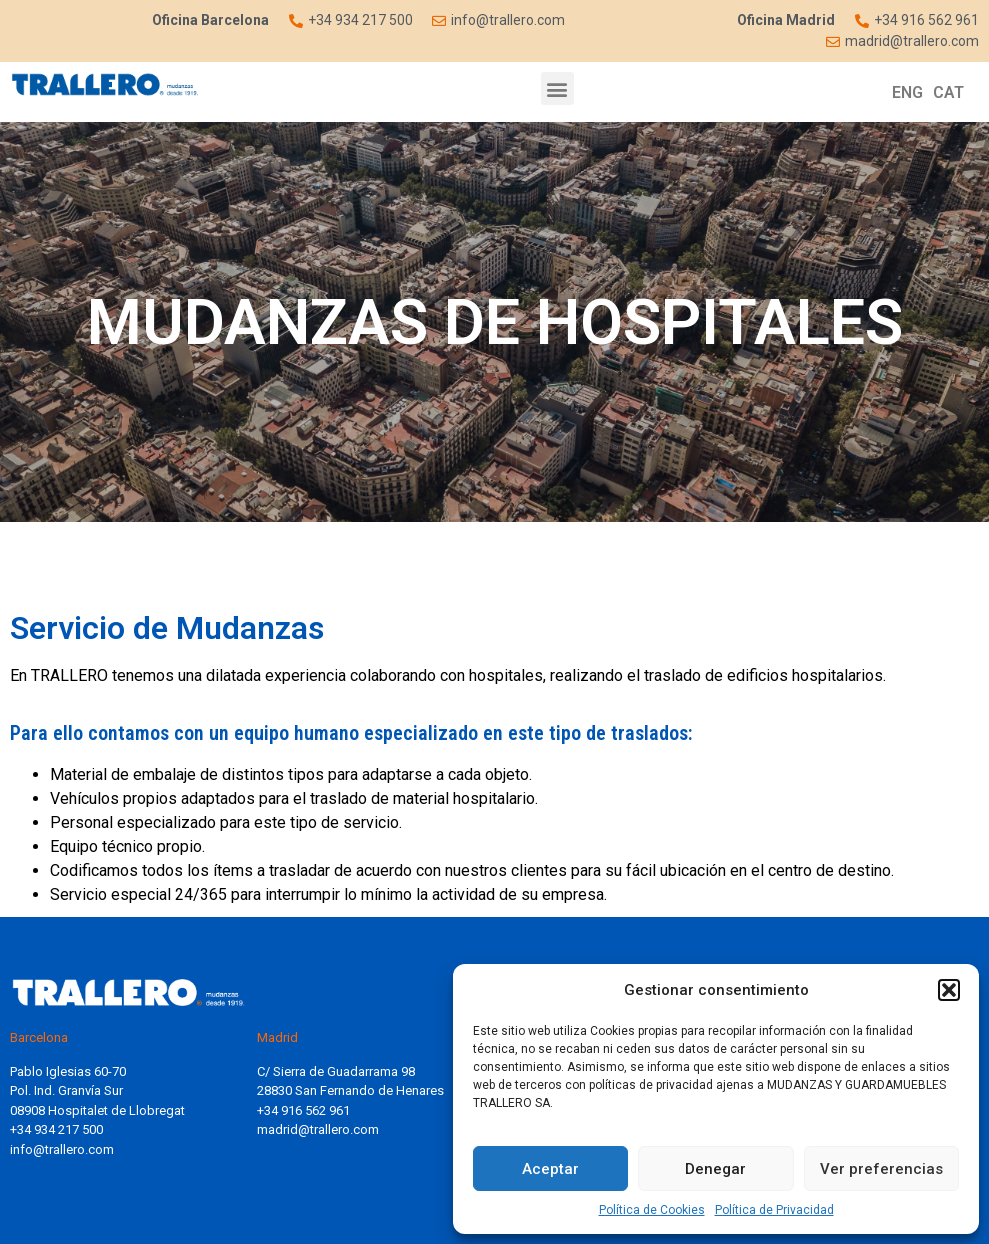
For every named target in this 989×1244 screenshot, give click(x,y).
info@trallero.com (62, 1149)
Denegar (715, 1169)
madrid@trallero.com (318, 1129)
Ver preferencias (881, 1169)
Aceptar (550, 1169)
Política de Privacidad (774, 1210)
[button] (949, 990)
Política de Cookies (652, 1210)
